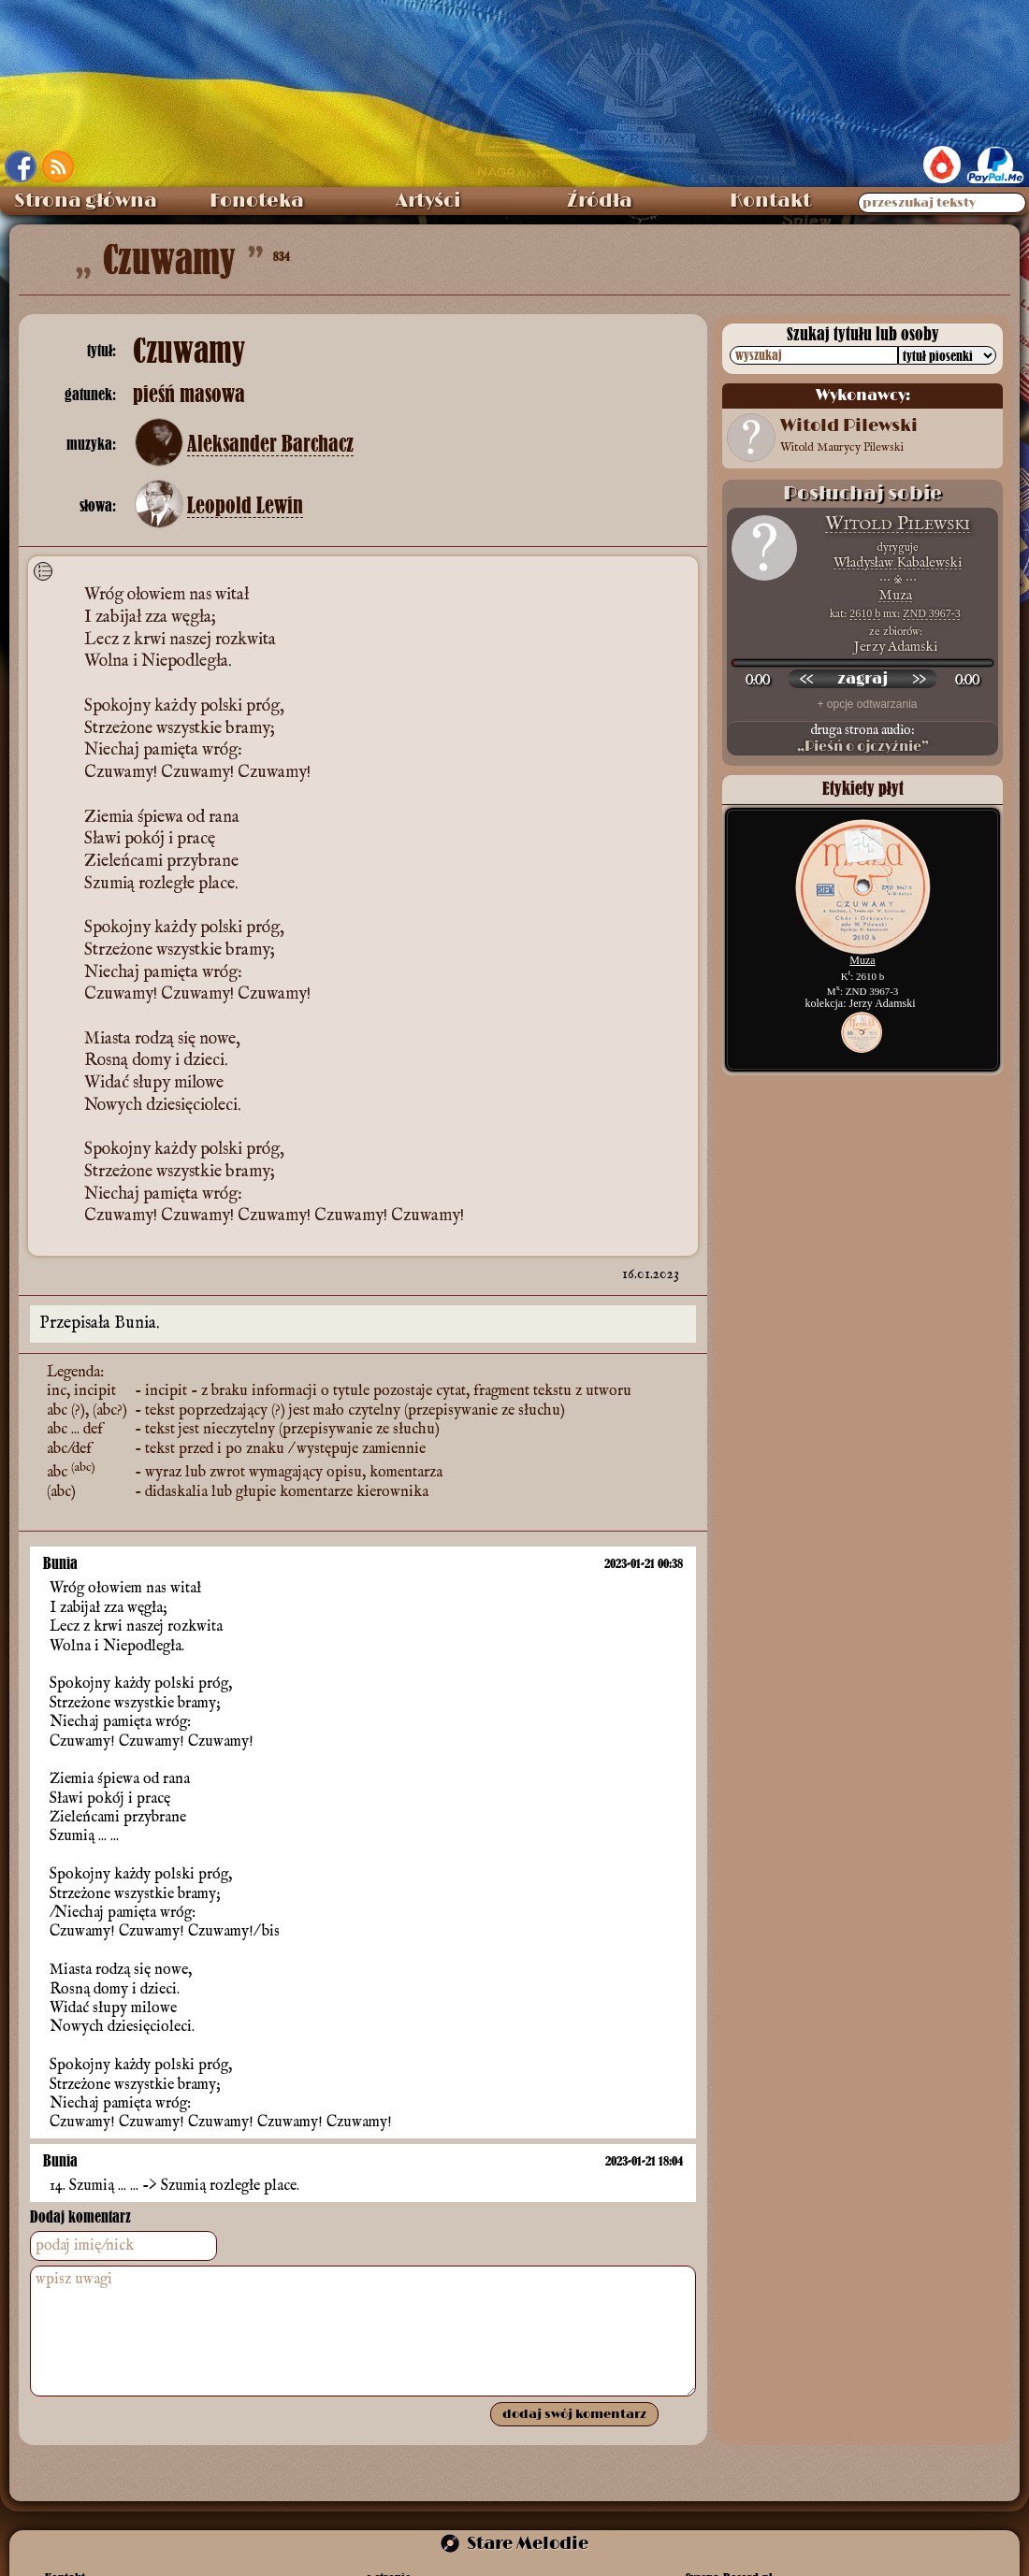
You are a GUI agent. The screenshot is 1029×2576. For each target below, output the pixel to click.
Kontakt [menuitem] (770, 201)
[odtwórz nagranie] (862, 678)
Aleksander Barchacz (270, 444)
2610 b (864, 613)
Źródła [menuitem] (599, 201)
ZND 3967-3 (932, 613)
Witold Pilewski (897, 524)
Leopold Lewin (245, 506)
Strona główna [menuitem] (85, 201)
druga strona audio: (862, 739)
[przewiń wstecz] (806, 678)
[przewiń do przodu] (918, 678)
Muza (895, 595)
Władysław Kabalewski (897, 562)
